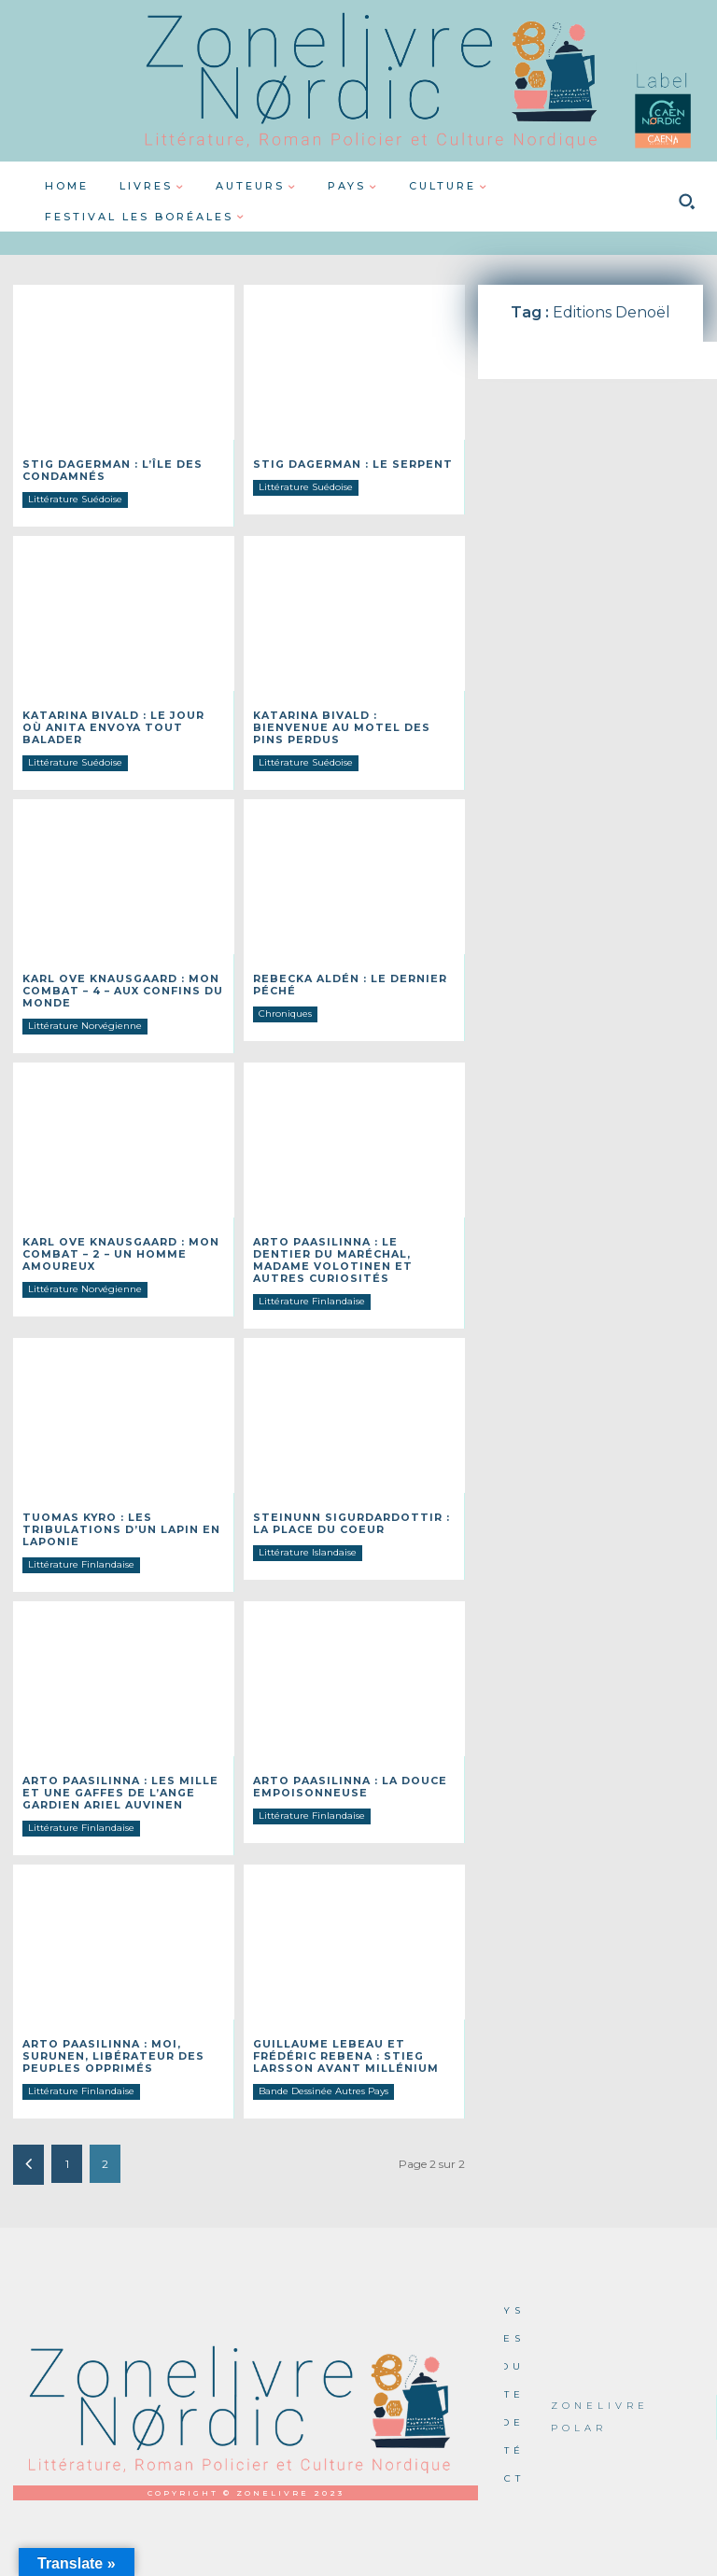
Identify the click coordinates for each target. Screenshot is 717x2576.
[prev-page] (28, 2134)
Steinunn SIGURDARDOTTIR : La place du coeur (353, 1500)
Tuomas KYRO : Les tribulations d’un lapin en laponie (113, 1505)
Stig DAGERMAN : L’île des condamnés (106, 469)
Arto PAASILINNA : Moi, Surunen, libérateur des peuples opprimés (106, 2026)
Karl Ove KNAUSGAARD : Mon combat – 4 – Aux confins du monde (117, 973)
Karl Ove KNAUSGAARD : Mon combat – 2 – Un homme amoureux (115, 1234)
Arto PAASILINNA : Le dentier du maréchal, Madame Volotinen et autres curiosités (349, 1239)
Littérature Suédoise (75, 497)
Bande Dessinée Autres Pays (323, 2060)
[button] (686, 201)
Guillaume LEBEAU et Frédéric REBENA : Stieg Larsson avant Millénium (338, 2026)
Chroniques (285, 996)
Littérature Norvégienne (85, 1007)
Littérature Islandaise (308, 1528)
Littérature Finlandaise (312, 1279)
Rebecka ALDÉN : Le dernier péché (344, 967)
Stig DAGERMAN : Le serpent (346, 463)
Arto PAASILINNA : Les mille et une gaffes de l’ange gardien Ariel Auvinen (122, 1766)
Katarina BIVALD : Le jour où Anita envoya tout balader (118, 718)
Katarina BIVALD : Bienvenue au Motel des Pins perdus (347, 718)
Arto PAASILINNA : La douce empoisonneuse (344, 1760)
